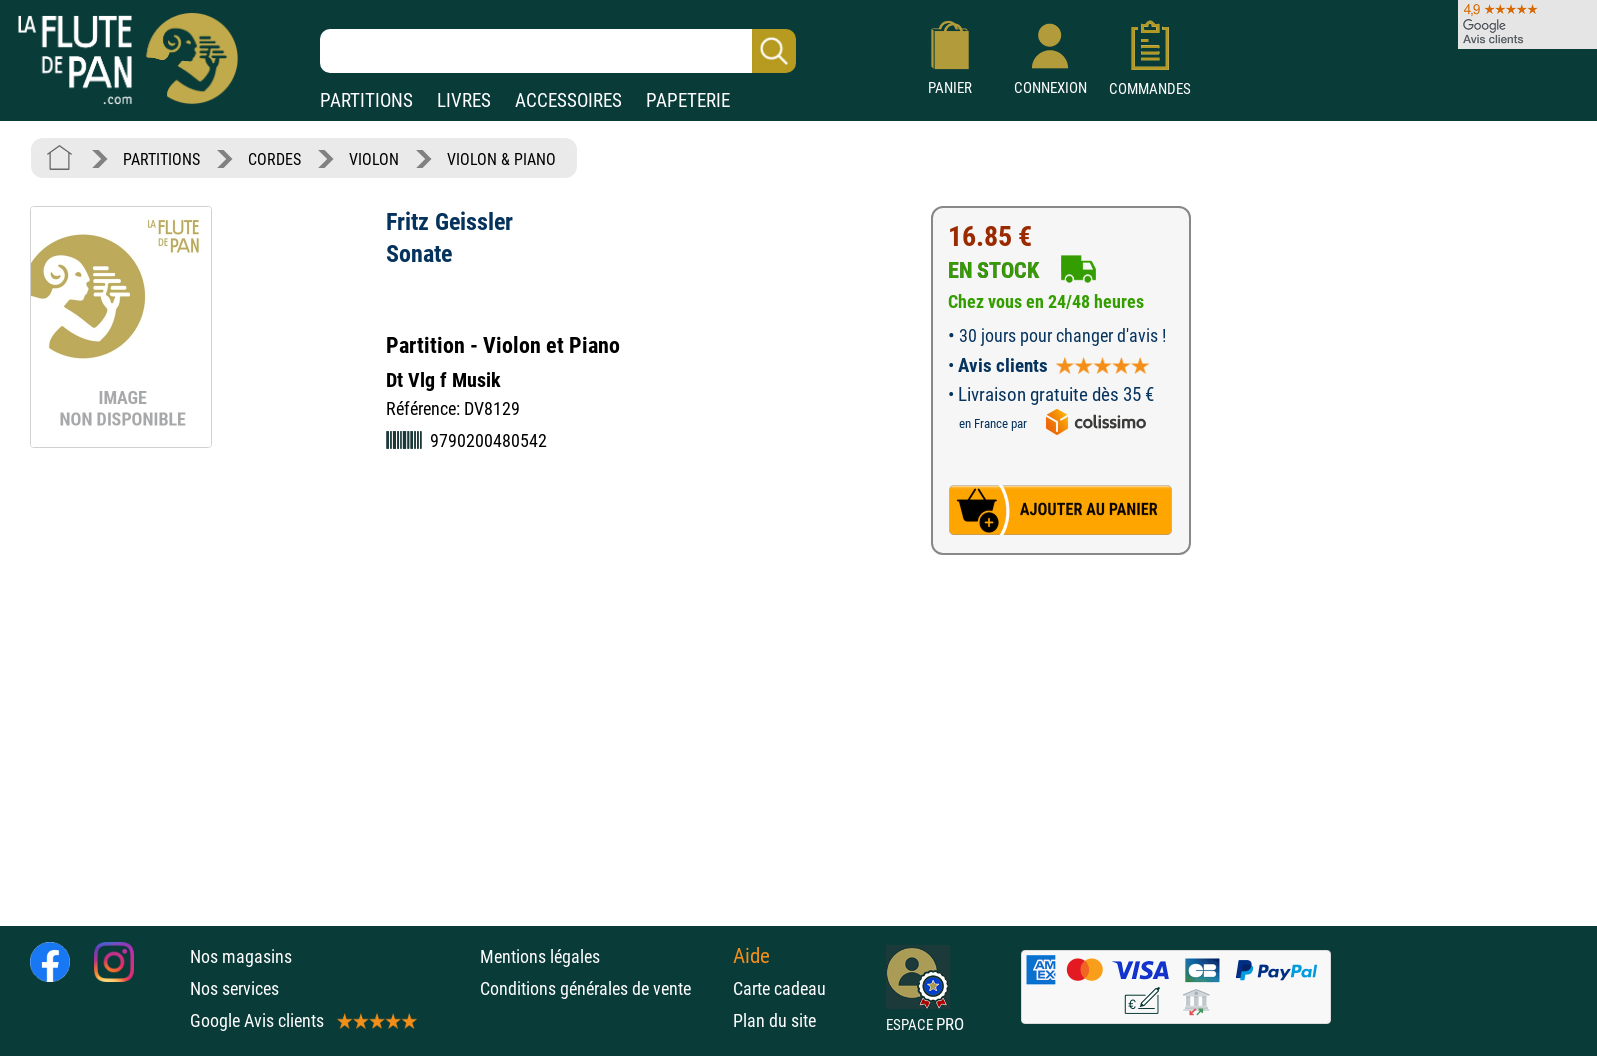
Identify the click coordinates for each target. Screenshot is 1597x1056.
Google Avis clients (302, 1020)
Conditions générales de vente (601, 988)
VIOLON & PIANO (501, 159)
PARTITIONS (366, 100)
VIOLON (374, 159)
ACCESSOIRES (568, 100)
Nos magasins (241, 956)
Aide (751, 956)
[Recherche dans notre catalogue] (558, 51)
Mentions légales (540, 956)
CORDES (274, 159)
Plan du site (774, 1020)
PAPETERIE (688, 100)
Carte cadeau (779, 988)
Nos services (234, 988)
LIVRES (464, 100)
